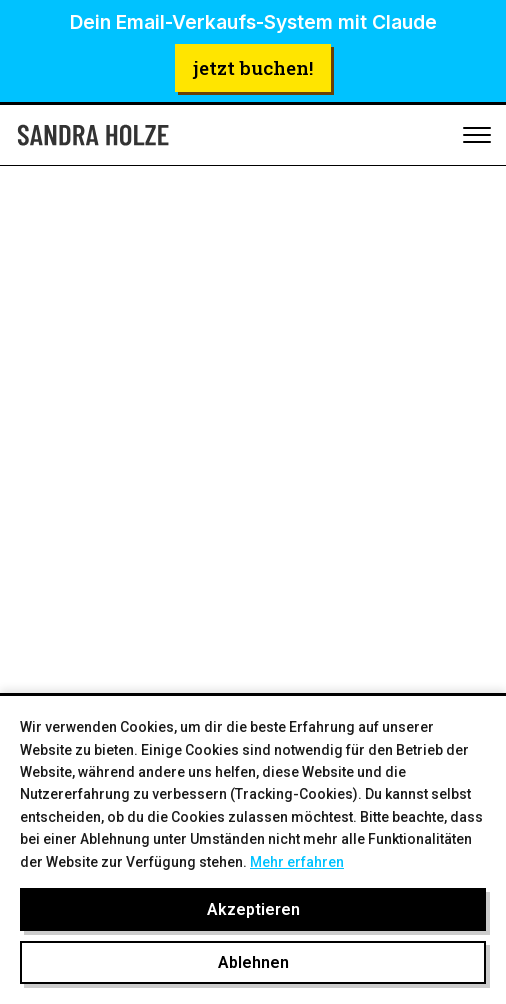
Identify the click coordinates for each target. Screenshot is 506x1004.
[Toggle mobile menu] (477, 136)
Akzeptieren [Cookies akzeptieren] (253, 909)
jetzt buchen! (253, 67)
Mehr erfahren (297, 862)
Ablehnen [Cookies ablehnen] (253, 962)
